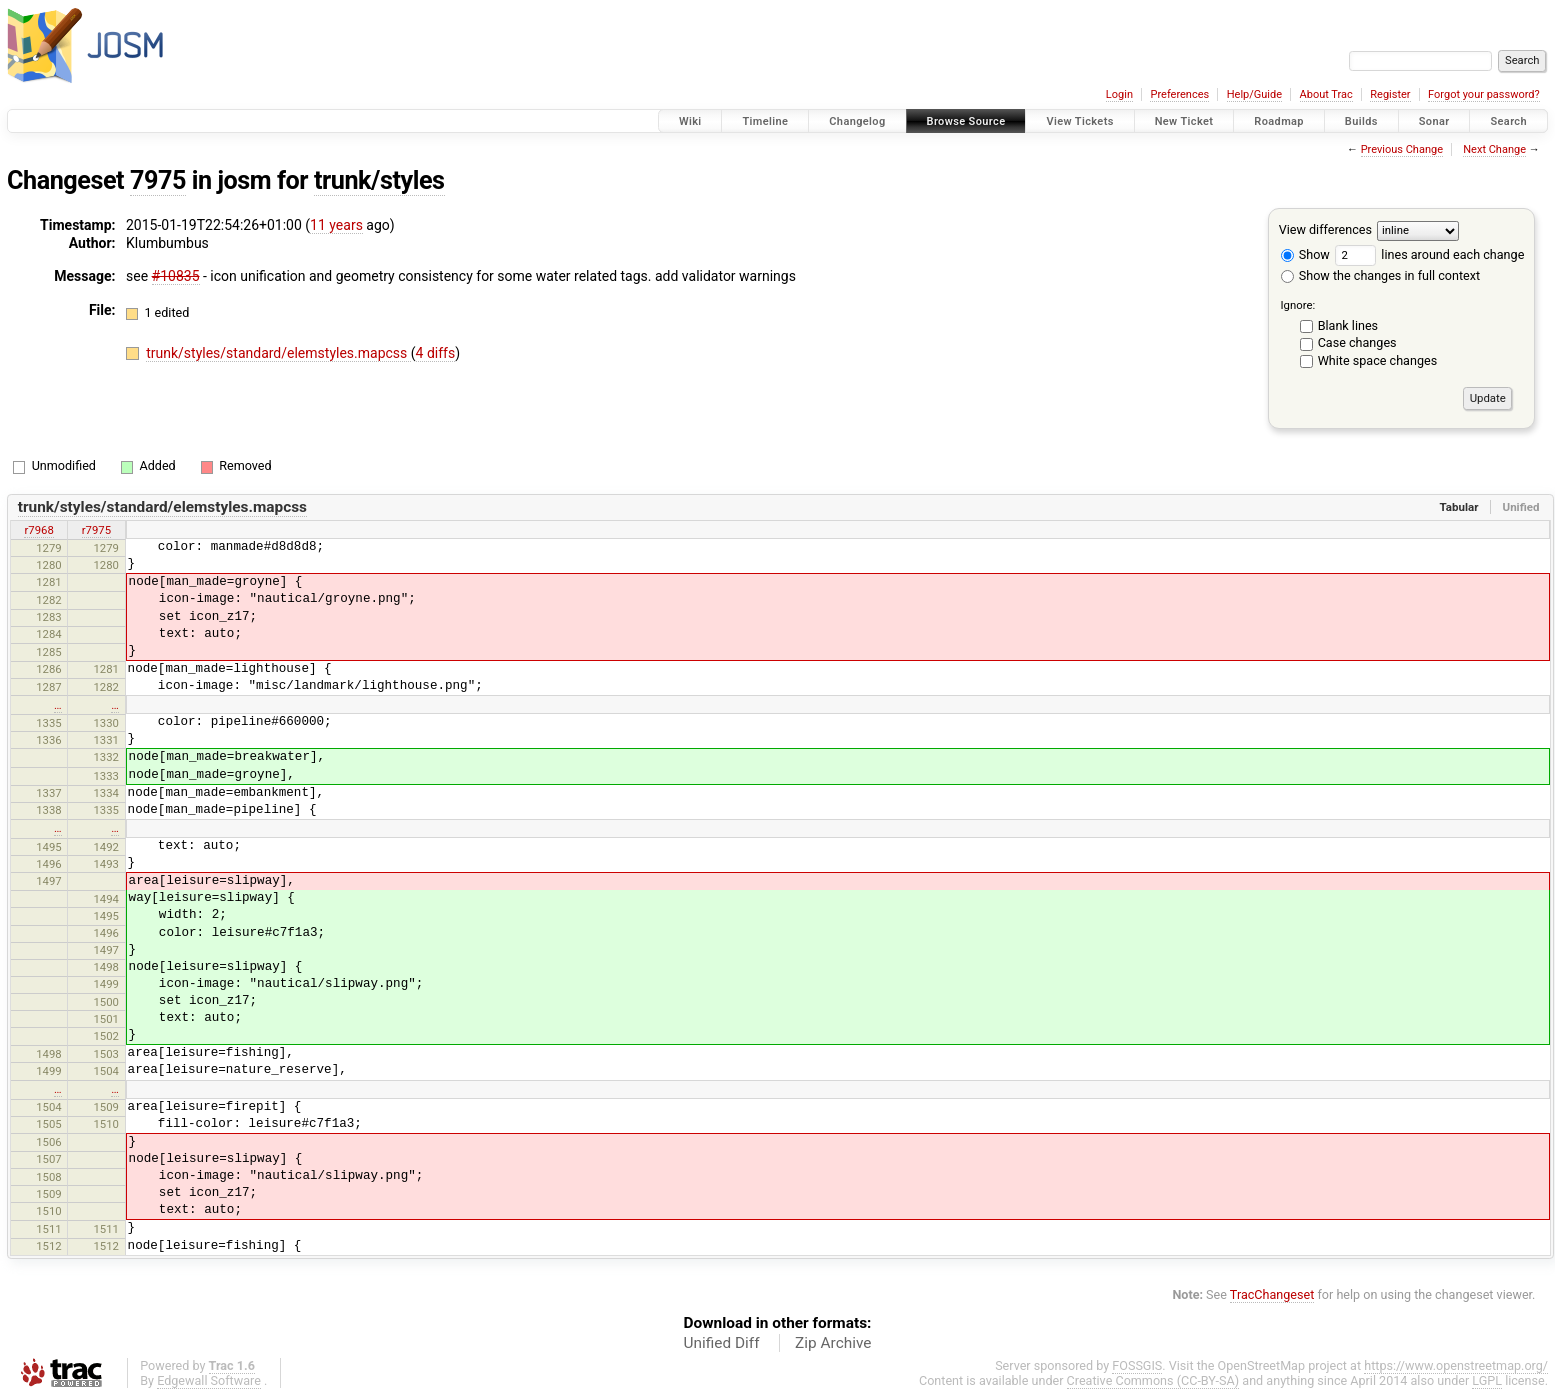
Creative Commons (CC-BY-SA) (1153, 1380)
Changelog (857, 121)
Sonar (1434, 121)
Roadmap (1279, 121)
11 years (336, 225)
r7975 (96, 530)
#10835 (176, 276)
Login (1119, 94)
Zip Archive (833, 1343)
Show (1305, 254)
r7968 (38, 530)
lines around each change (1429, 254)
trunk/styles (379, 180)
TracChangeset (1272, 1294)
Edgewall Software (209, 1380)
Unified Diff (722, 1343)
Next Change (1494, 149)
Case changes (1357, 342)
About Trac (1326, 94)
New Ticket (1184, 121)
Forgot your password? (1484, 94)
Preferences (1179, 94)
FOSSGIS (1137, 1365)
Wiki (690, 121)
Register (1390, 94)
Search (1508, 121)
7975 (158, 180)
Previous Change (1402, 149)
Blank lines (1348, 325)
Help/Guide (1254, 94)
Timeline (765, 121)
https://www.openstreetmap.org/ (1456, 1365)
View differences (1325, 229)
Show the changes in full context (1380, 275)
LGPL (1487, 1380)
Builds (1361, 121)
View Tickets (1079, 121)
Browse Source (966, 121)
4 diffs (436, 353)
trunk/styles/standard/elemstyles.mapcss (278, 353)
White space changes (1378, 360)
